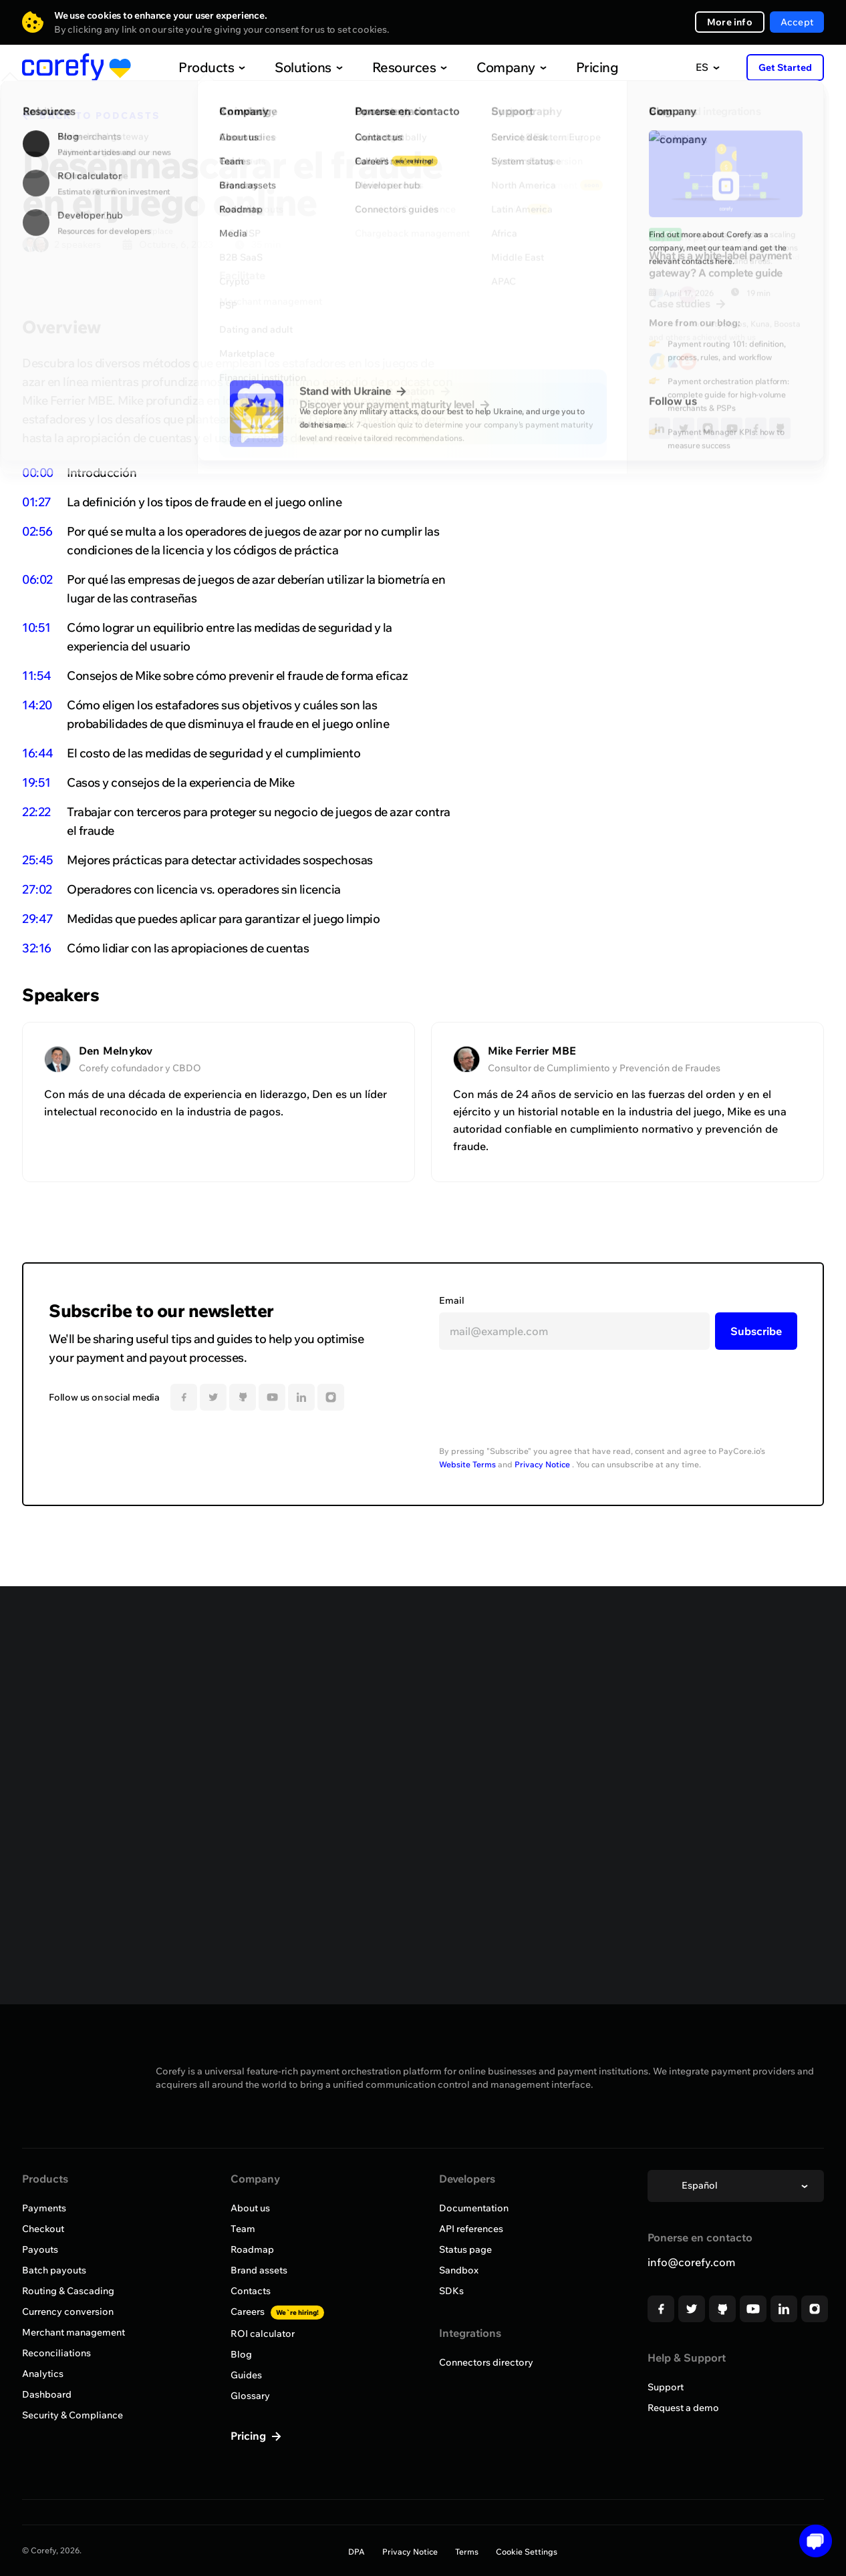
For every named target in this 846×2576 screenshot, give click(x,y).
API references (471, 2229)
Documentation (474, 2208)
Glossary (250, 2396)
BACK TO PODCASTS (99, 116)
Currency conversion (68, 2312)
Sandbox (458, 2270)
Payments (44, 2208)
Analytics (42, 2374)
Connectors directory (486, 2362)
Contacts (251, 2291)
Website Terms (467, 1464)
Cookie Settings (526, 2552)
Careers (277, 2312)
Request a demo (683, 2408)
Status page (465, 2249)
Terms (466, 2552)
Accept (797, 22)
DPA (356, 2552)
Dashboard (47, 2394)
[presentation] (540, 1402)
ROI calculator (263, 2334)
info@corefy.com (691, 2262)
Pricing (569, 67)
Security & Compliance (72, 2415)
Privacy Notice (542, 1464)
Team (243, 2229)
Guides (246, 2375)
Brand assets (259, 2270)
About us (250, 2208)
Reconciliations (56, 2353)
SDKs (451, 2291)
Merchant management (73, 2332)
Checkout (43, 2229)
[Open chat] (811, 2541)
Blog (241, 2354)
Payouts (40, 2249)
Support (666, 2387)
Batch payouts (54, 2270)
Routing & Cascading (68, 2291)
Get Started (785, 67)
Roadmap (252, 2249)
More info (729, 22)
